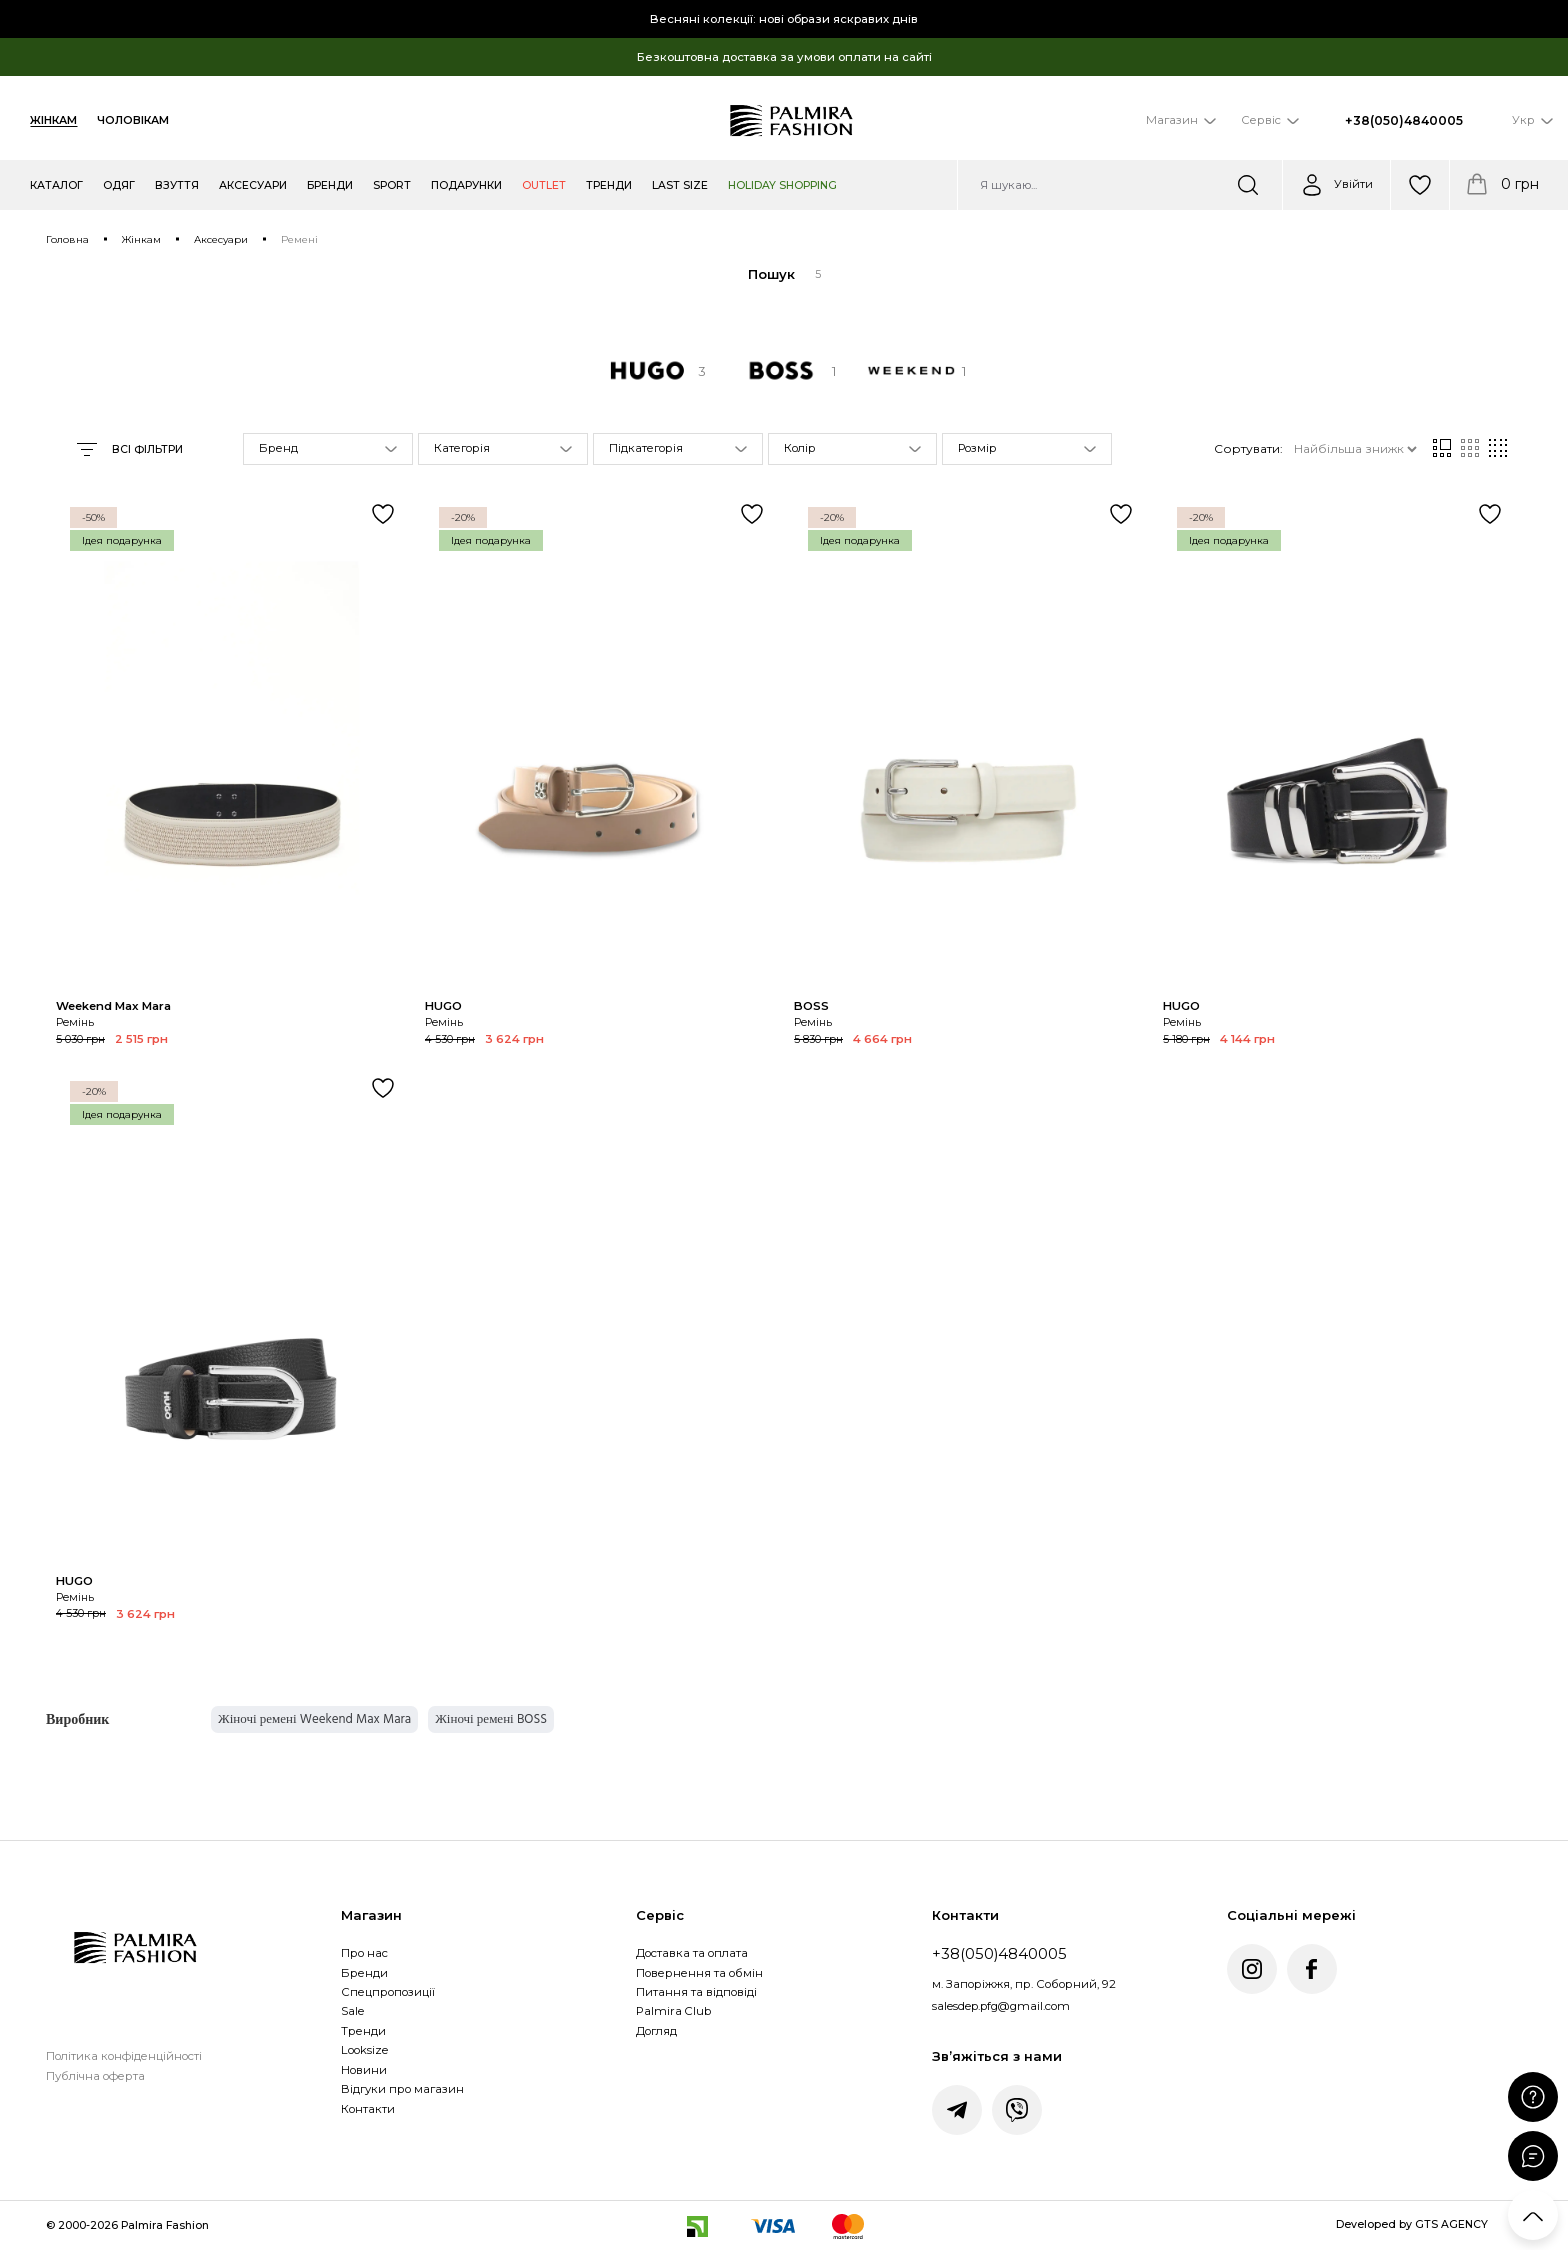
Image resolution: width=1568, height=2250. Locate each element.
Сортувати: (1248, 448)
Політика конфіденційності (124, 2056)
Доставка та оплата (692, 1953)
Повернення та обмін (699, 1973)
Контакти (368, 2109)
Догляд (656, 2031)
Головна (67, 239)
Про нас (364, 1953)
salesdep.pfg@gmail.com (1001, 2006)
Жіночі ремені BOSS (491, 1719)
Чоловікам (133, 120)
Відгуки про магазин (402, 2089)
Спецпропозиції (388, 1992)
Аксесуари (221, 239)
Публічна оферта (95, 2076)
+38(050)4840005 (1404, 120)
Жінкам (53, 120)
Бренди (364, 1973)
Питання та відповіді (696, 1992)
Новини (364, 2070)
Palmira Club (673, 2011)
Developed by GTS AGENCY (1412, 2224)
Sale (352, 2011)
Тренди (363, 2031)
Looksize (364, 2050)
